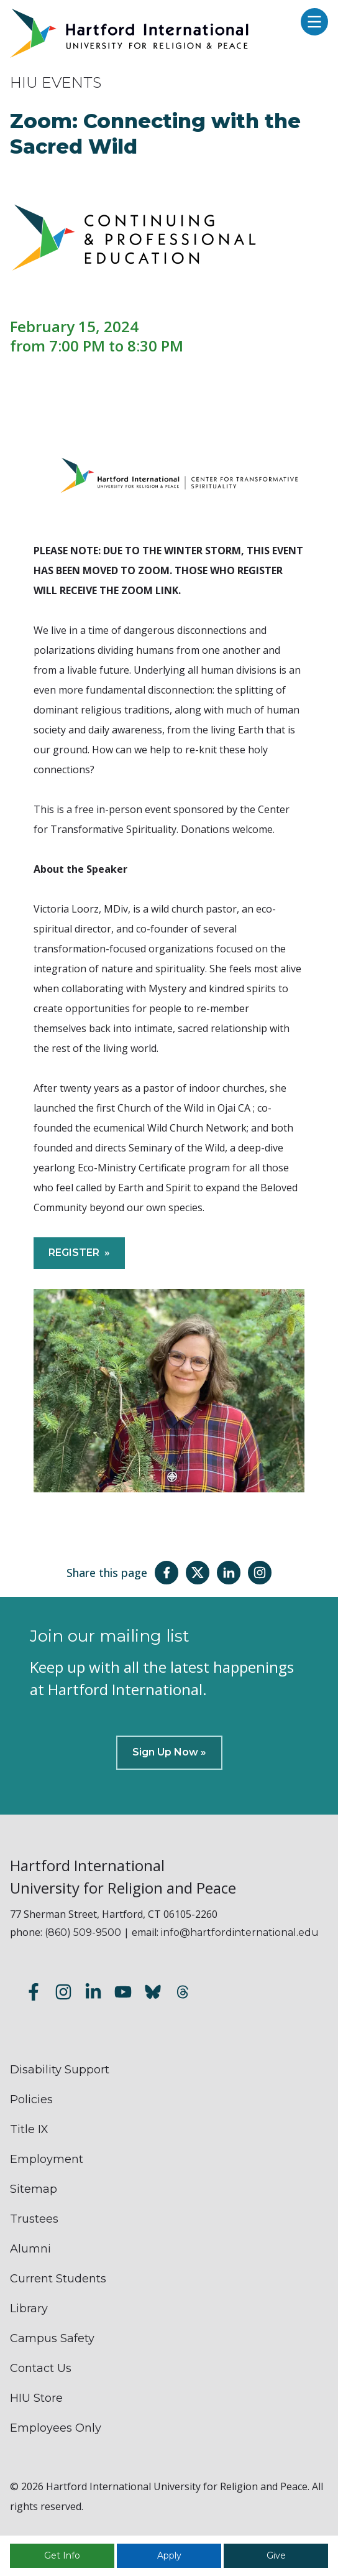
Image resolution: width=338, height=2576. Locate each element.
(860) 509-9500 (83, 1932)
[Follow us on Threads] (182, 1994)
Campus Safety (52, 2338)
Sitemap (33, 2189)
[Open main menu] (311, 22)
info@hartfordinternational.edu (240, 1932)
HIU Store (36, 2398)
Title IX (29, 2129)
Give (276, 2555)
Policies (31, 2099)
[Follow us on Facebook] (33, 1994)
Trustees (34, 2219)
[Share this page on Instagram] (260, 1572)
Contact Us (40, 2368)
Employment (46, 2159)
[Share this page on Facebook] (166, 1572)
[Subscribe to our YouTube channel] (123, 1994)
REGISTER (73, 1252)
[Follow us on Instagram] (63, 1994)
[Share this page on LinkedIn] (228, 1572)
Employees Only (55, 2428)
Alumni (30, 2249)
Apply (169, 2555)
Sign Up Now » (169, 1752)
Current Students (58, 2278)
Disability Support (59, 2069)
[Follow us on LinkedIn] (93, 1994)
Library (29, 2308)
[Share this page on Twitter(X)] (197, 1572)
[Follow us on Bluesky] (153, 1994)
